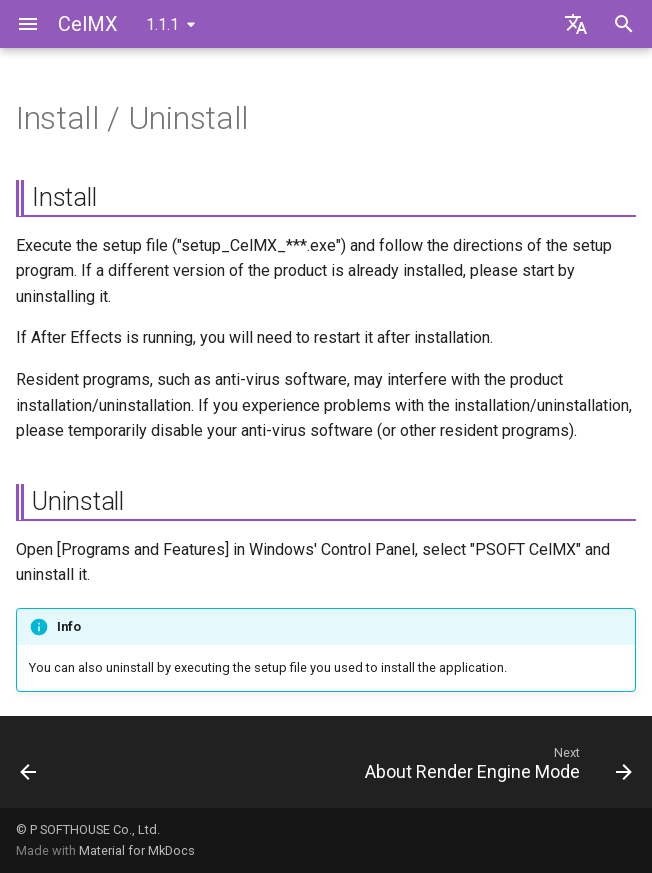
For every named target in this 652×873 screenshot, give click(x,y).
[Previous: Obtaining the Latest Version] (29, 768)
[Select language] (576, 24)
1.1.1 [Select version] (162, 24)
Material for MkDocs (137, 850)
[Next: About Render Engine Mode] (495, 768)
